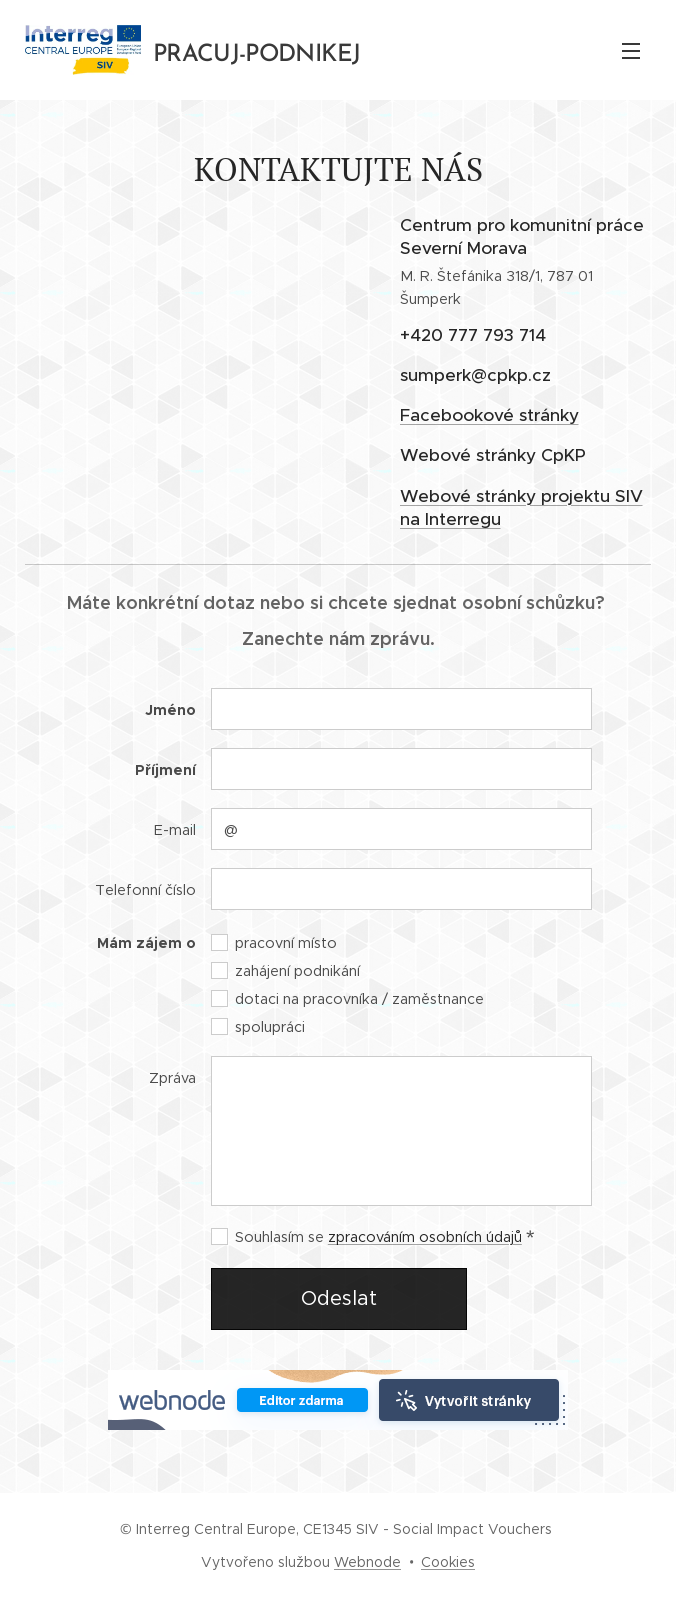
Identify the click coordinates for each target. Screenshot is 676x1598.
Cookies (448, 1562)
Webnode (367, 1562)
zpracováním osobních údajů (425, 1237)
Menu (631, 51)
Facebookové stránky (488, 415)
